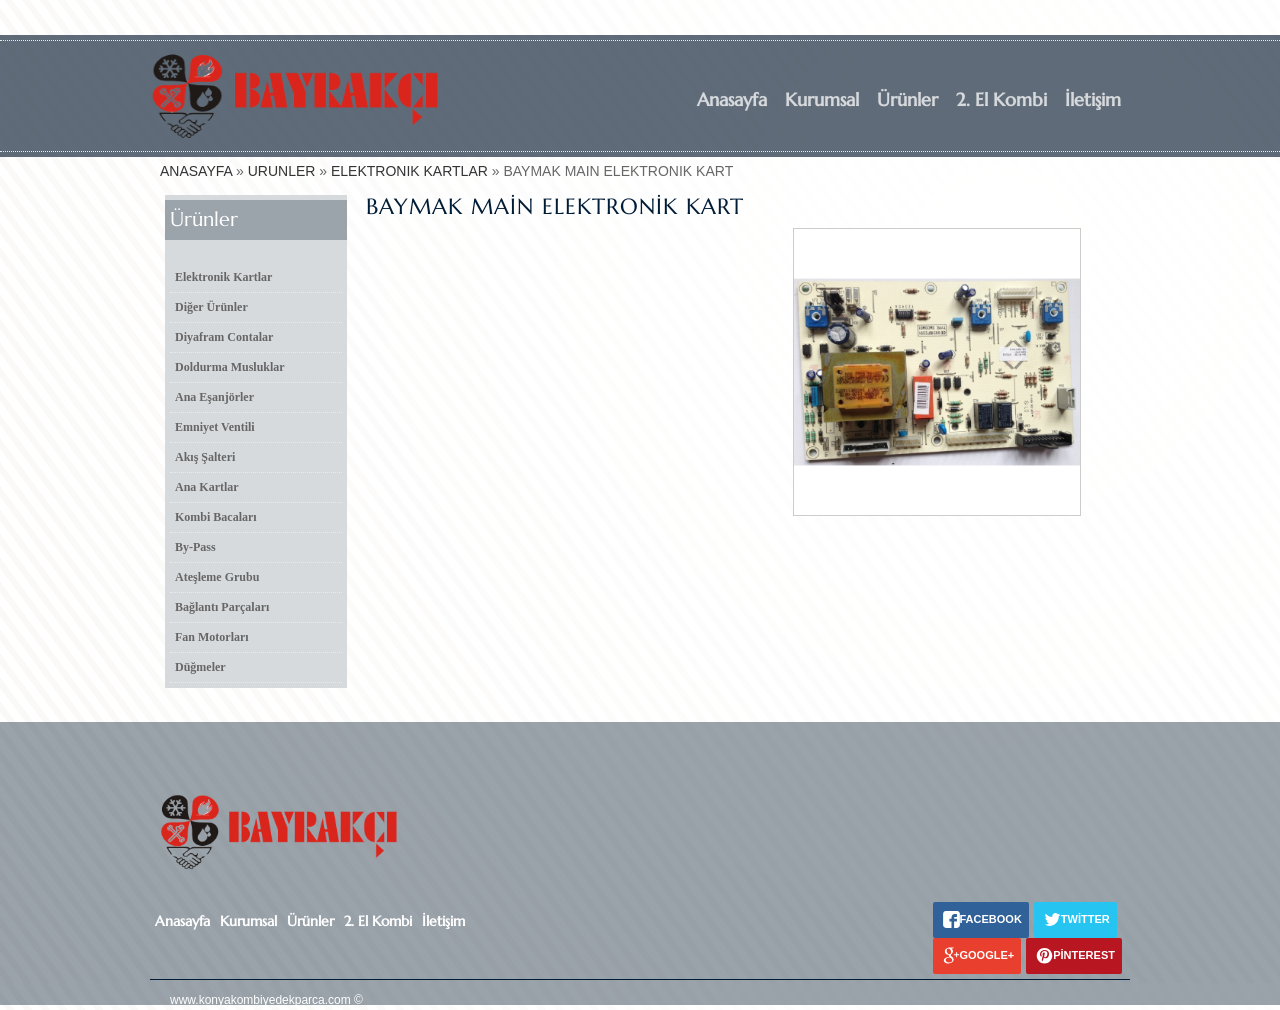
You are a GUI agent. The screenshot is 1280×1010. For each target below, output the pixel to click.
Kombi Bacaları (216, 517)
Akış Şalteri (205, 457)
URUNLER (282, 171)
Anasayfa (732, 99)
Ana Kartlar (207, 487)
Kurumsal (822, 99)
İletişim (1093, 99)
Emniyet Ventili (215, 427)
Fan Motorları (212, 637)
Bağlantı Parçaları (222, 607)
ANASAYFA (196, 171)
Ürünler (907, 99)
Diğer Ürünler (211, 307)
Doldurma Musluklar (230, 367)
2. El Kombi (1001, 99)
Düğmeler (200, 667)
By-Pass (195, 547)
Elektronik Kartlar (223, 277)
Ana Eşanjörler (214, 397)
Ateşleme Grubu (217, 577)
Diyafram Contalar (224, 337)
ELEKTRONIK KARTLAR (409, 171)
